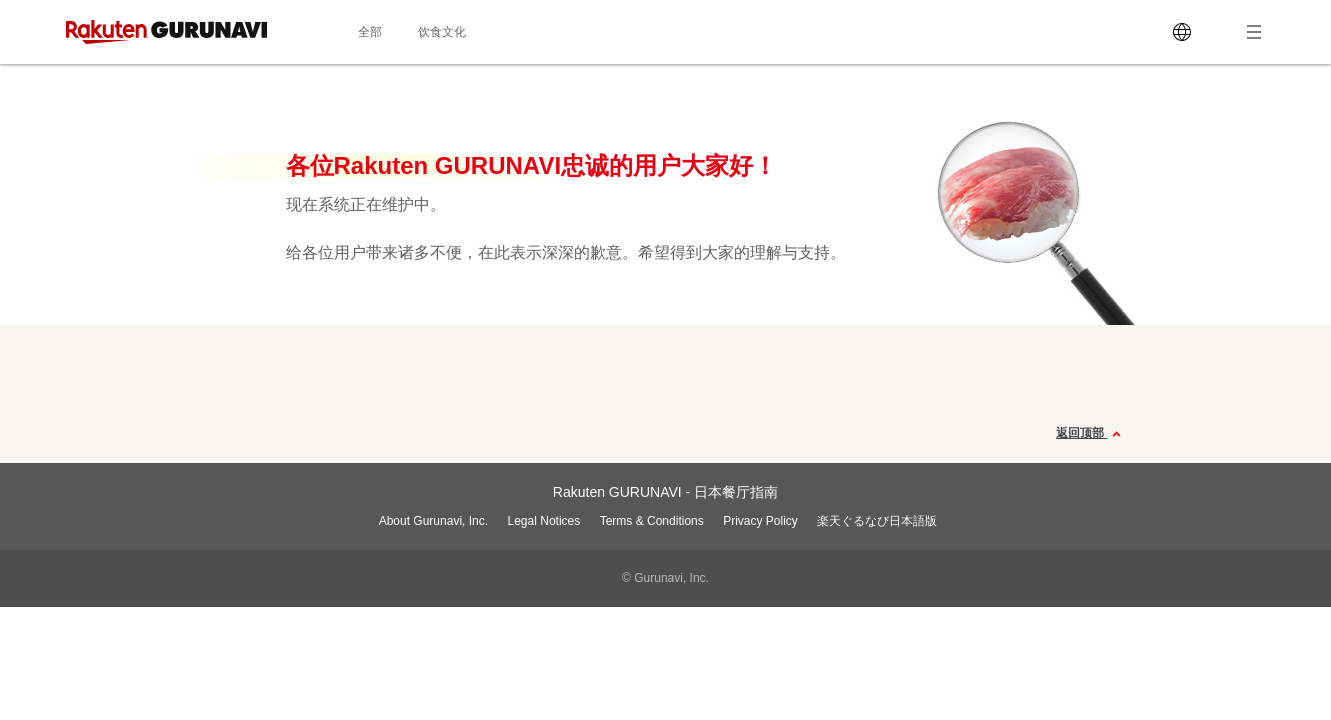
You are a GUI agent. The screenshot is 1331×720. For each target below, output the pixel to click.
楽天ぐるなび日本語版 (877, 521)
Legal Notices (544, 521)
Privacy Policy (760, 521)
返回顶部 (1090, 434)
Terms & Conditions (652, 521)
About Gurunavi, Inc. (433, 521)
